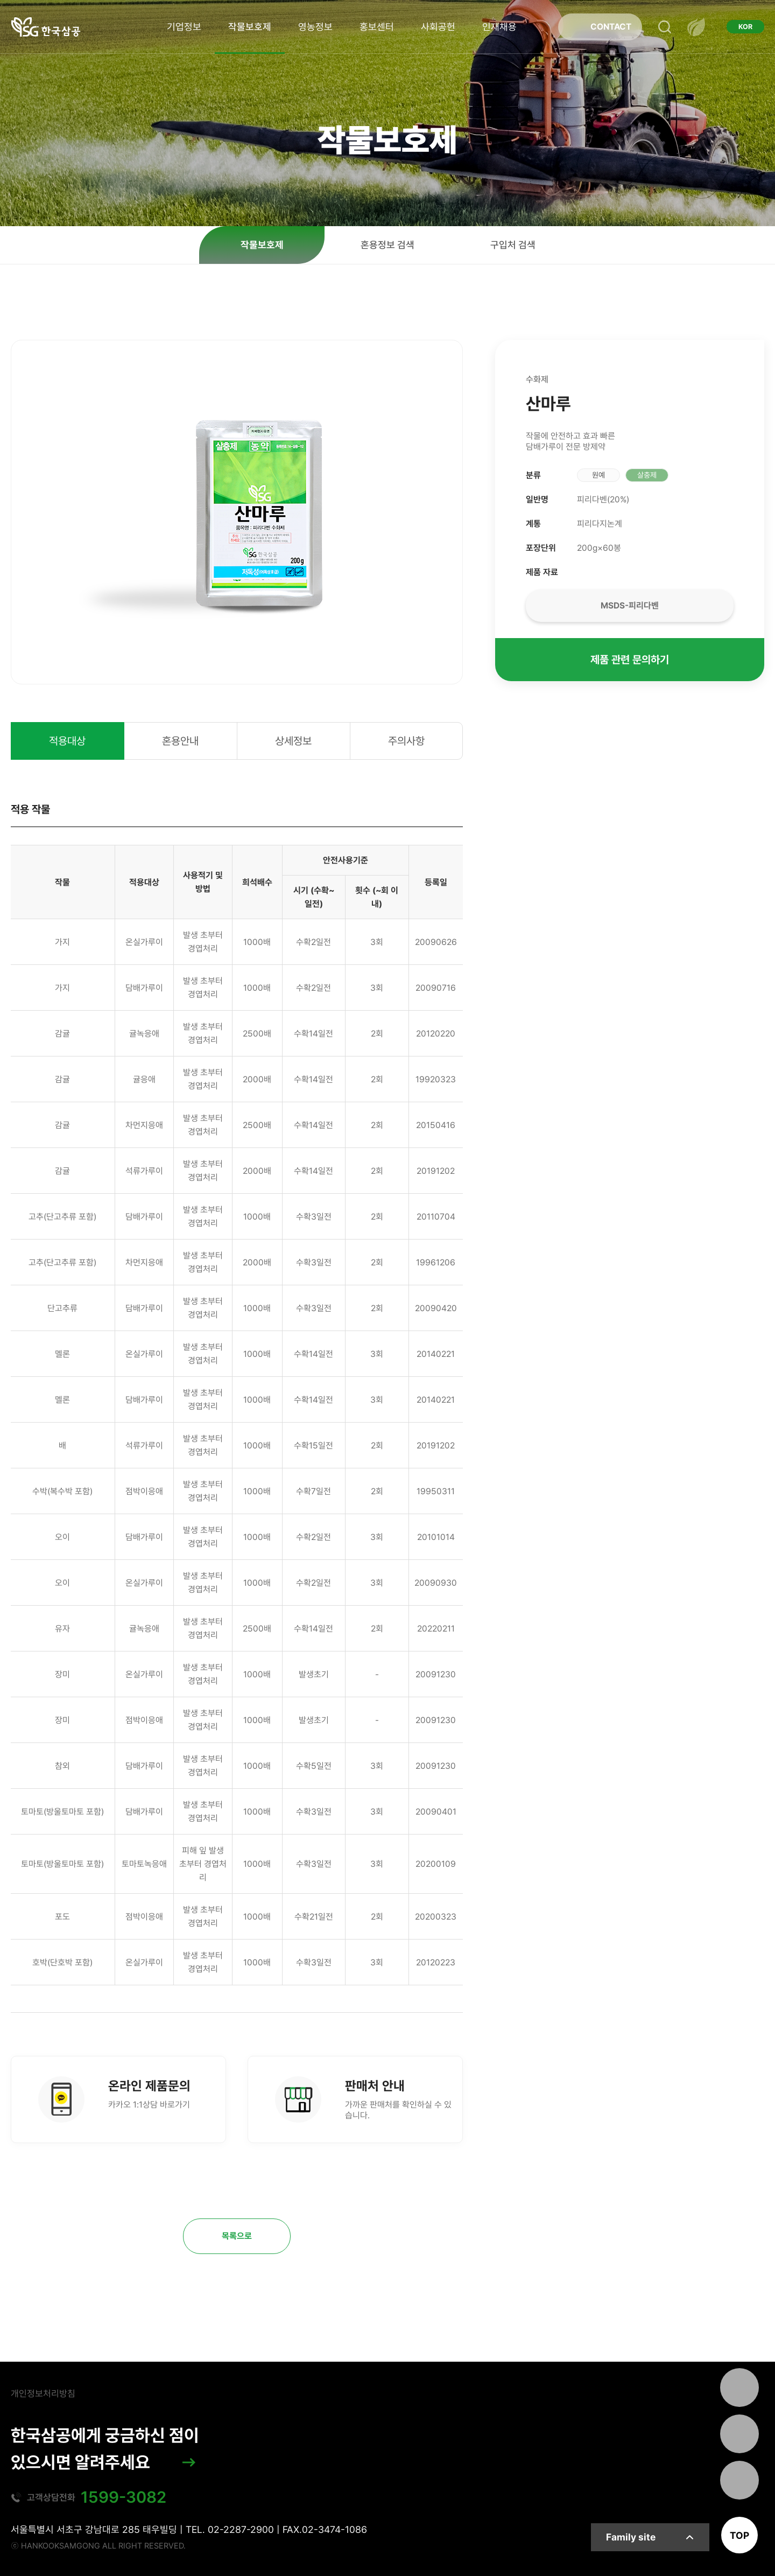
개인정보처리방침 (43, 2393)
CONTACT (610, 27)
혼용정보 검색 (387, 244)
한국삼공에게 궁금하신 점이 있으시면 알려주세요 (105, 2449)
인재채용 (499, 26)
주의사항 (406, 740)
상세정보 (293, 740)
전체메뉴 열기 (696, 26)
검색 (664, 26)
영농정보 (315, 26)
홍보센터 (377, 26)
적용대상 (67, 740)
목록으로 (237, 2236)
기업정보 (184, 26)
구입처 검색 (513, 244)
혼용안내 (180, 740)
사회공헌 (438, 26)
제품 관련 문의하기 (629, 659)
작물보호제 (249, 26)
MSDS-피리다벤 (630, 605)
